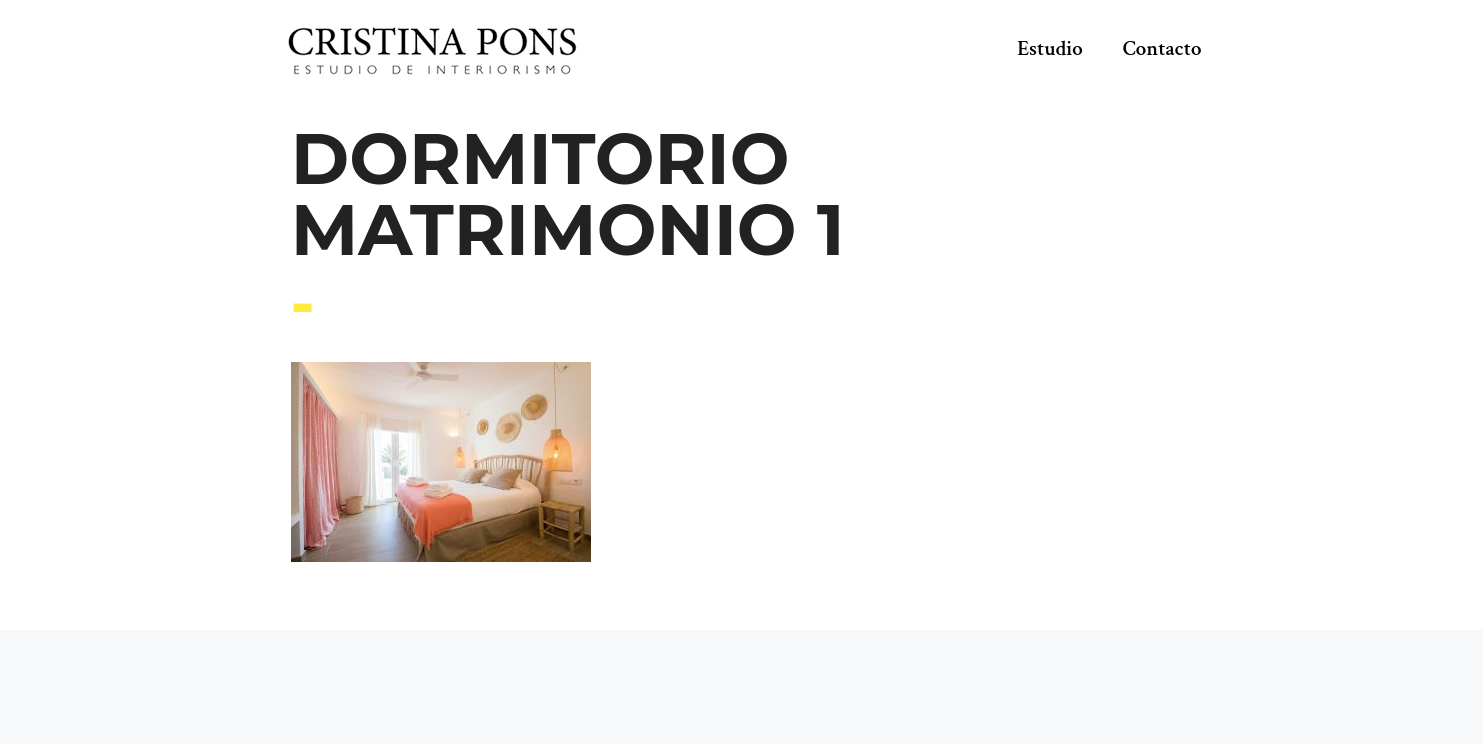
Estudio (1050, 48)
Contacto (1162, 48)
